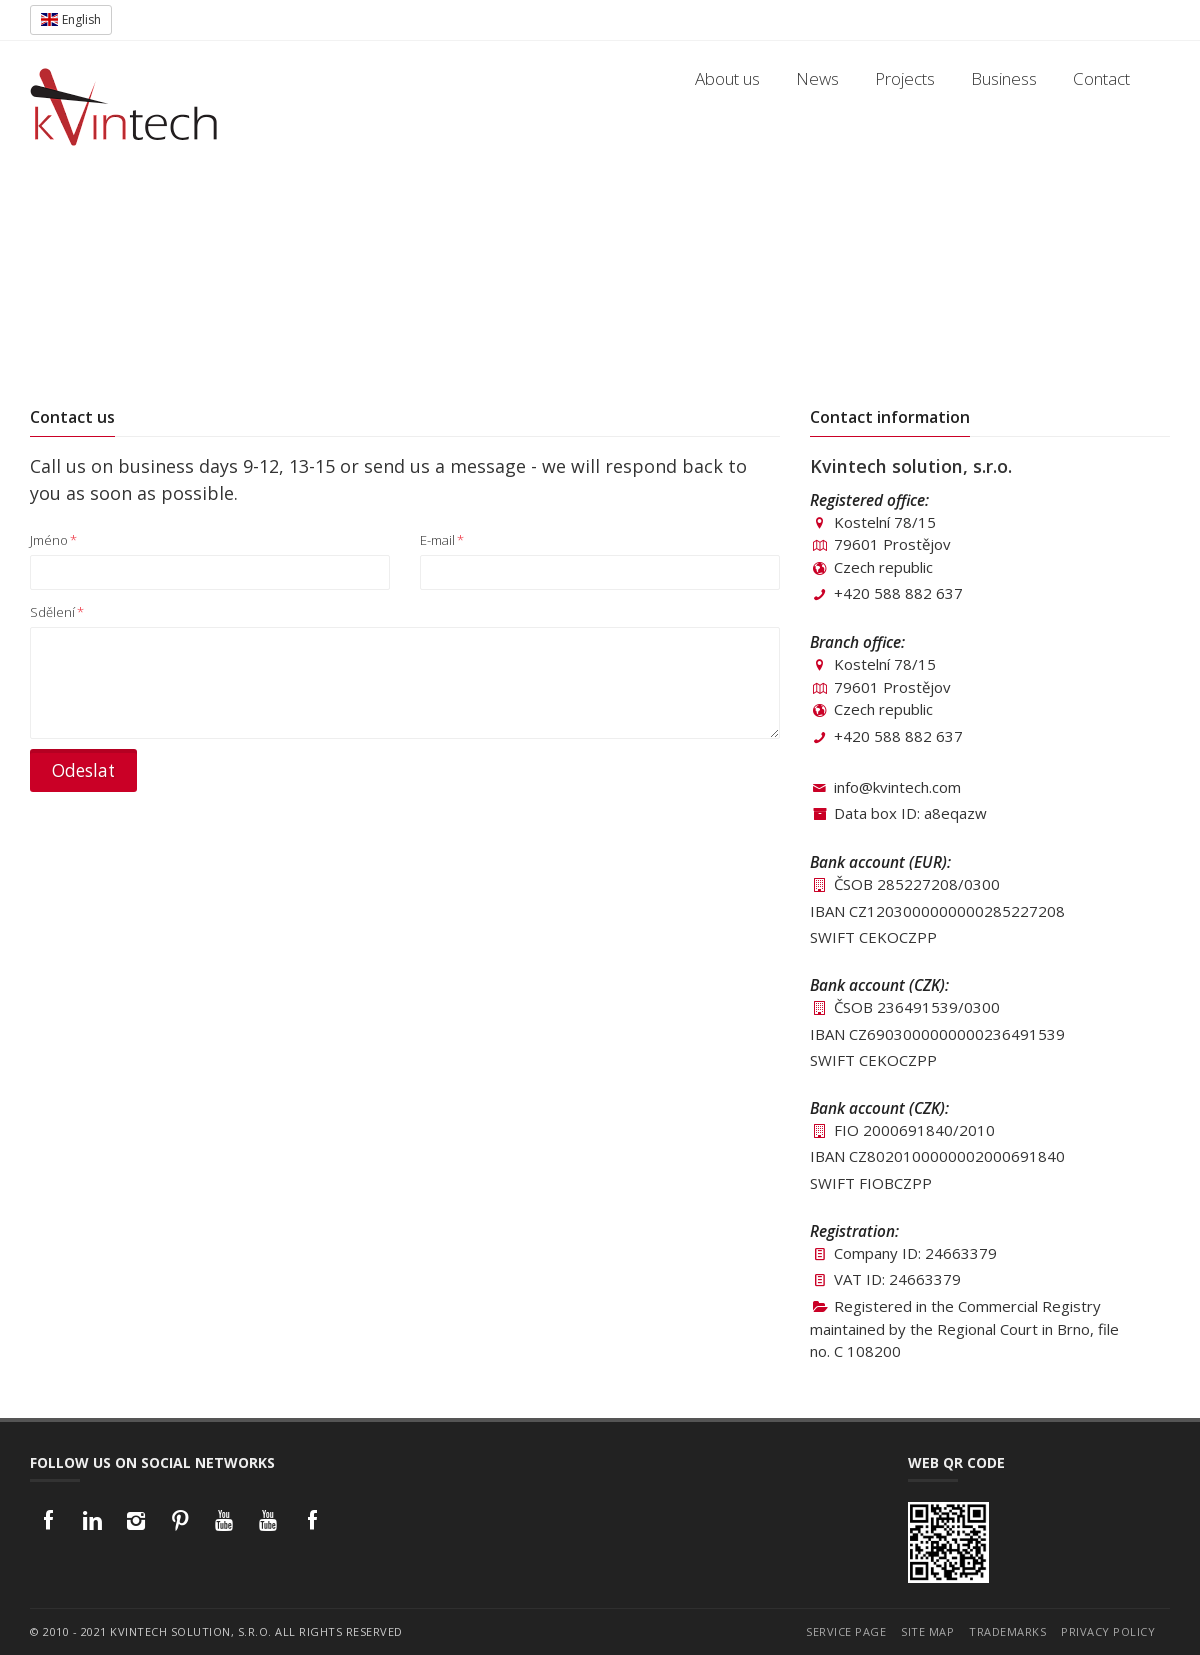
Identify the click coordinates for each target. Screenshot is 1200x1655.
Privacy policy (1108, 1631)
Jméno (53, 540)
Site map (927, 1631)
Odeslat (83, 770)
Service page (846, 1631)
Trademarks (1007, 1631)
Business (1004, 78)
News (817, 78)
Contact (1101, 78)
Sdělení (57, 612)
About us (727, 78)
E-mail (442, 540)
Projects (905, 78)
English (71, 19)
